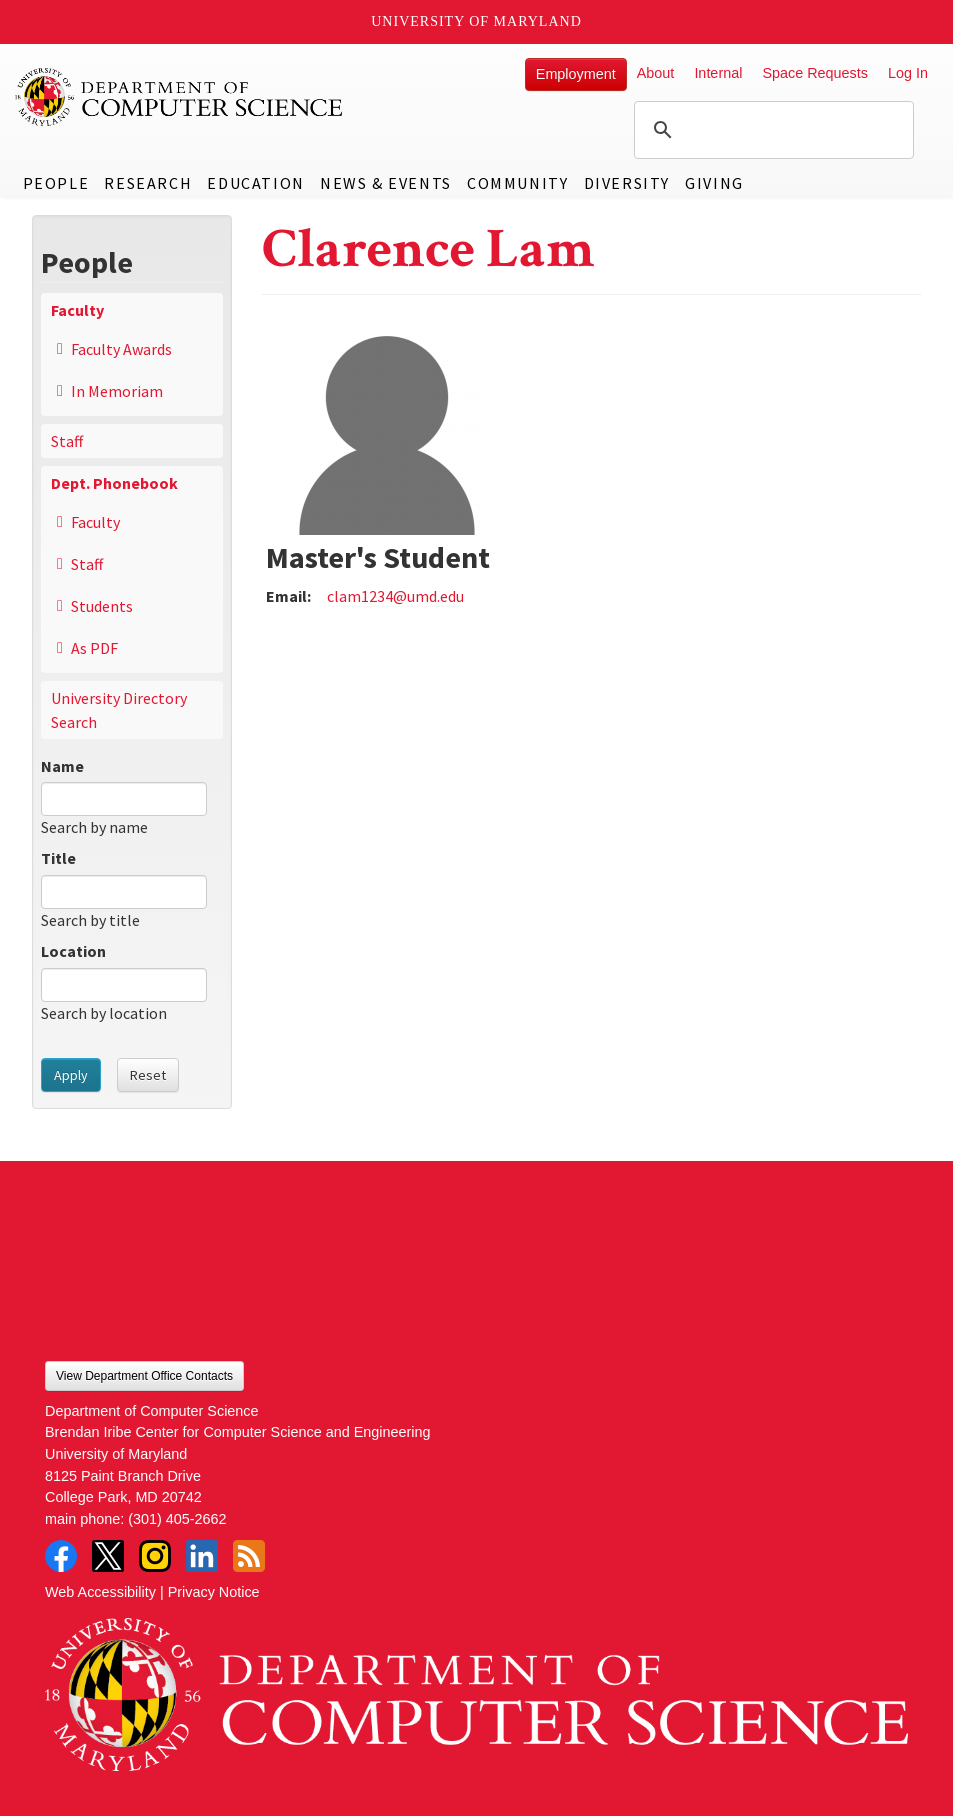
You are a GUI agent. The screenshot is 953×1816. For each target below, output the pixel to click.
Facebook (61, 1556)
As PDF (94, 648)
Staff (67, 441)
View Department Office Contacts (144, 1376)
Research (148, 183)
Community (517, 183)
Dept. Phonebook (114, 483)
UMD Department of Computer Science (180, 97)
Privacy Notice (214, 1592)
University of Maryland (476, 21)
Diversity (627, 183)
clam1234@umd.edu (395, 596)
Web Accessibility (100, 1592)
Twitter (108, 1556)
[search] (771, 130)
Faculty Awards (121, 349)
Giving (714, 183)
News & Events (386, 183)
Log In (908, 73)
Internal (718, 73)
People (56, 183)
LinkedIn (202, 1556)
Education (255, 183)
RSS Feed (249, 1556)
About (656, 73)
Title (58, 858)
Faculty (77, 310)
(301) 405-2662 (177, 1519)
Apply (71, 1075)
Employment (576, 74)
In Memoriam (117, 391)
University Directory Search (119, 710)
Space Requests (815, 73)
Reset (148, 1075)
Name (62, 766)
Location (73, 951)
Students (102, 606)
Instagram (155, 1556)
